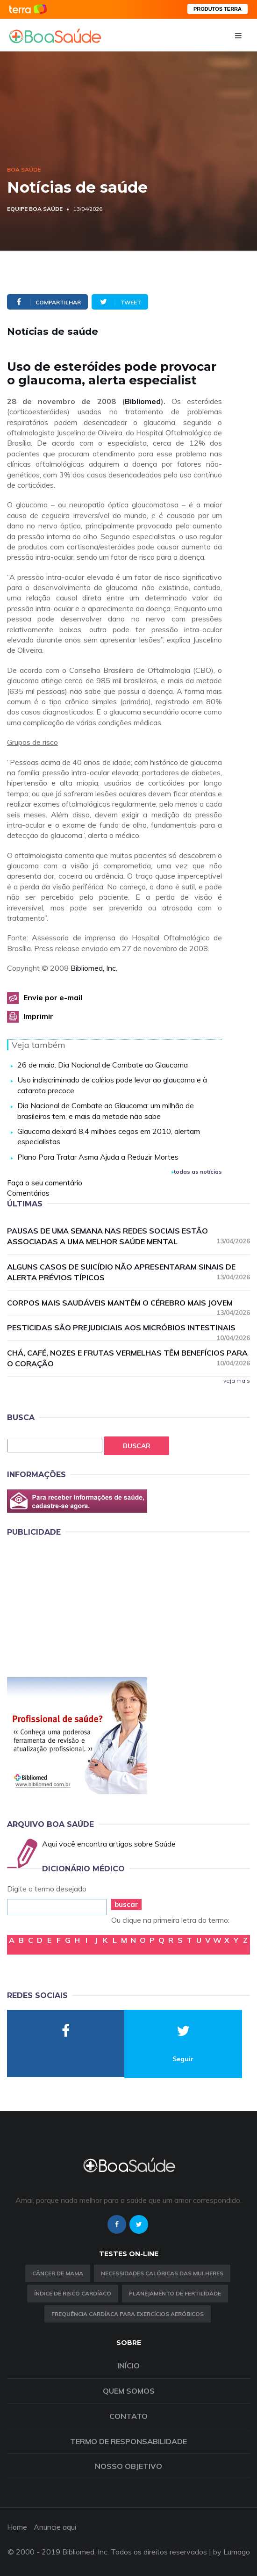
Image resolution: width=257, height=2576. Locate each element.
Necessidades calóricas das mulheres (162, 2273)
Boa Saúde (24, 169)
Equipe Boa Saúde (35, 208)
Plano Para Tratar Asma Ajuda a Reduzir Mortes (97, 1157)
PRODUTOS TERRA (217, 9)
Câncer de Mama (57, 2273)
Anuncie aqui (55, 2527)
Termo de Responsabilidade (128, 2441)
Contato (128, 2416)
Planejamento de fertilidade (175, 2293)
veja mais (236, 1380)
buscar (126, 1904)
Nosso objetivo (128, 2466)
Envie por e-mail (52, 997)
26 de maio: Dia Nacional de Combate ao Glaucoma (102, 1064)
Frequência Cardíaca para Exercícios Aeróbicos (127, 2313)
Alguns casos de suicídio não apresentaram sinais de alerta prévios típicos (128, 1272)
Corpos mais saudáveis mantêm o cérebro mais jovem (128, 1303)
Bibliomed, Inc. (94, 968)
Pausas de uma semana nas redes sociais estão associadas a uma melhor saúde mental (128, 1236)
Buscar (136, 1446)
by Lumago (231, 2551)
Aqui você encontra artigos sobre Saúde (109, 1843)
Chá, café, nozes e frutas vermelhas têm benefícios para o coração (128, 1358)
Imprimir (38, 1016)
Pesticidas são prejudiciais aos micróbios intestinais (128, 1328)
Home (17, 2527)
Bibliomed (143, 401)
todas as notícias (196, 1171)
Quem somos (129, 2391)
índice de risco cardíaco (72, 2293)
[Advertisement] (77, 1605)
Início (128, 2365)
